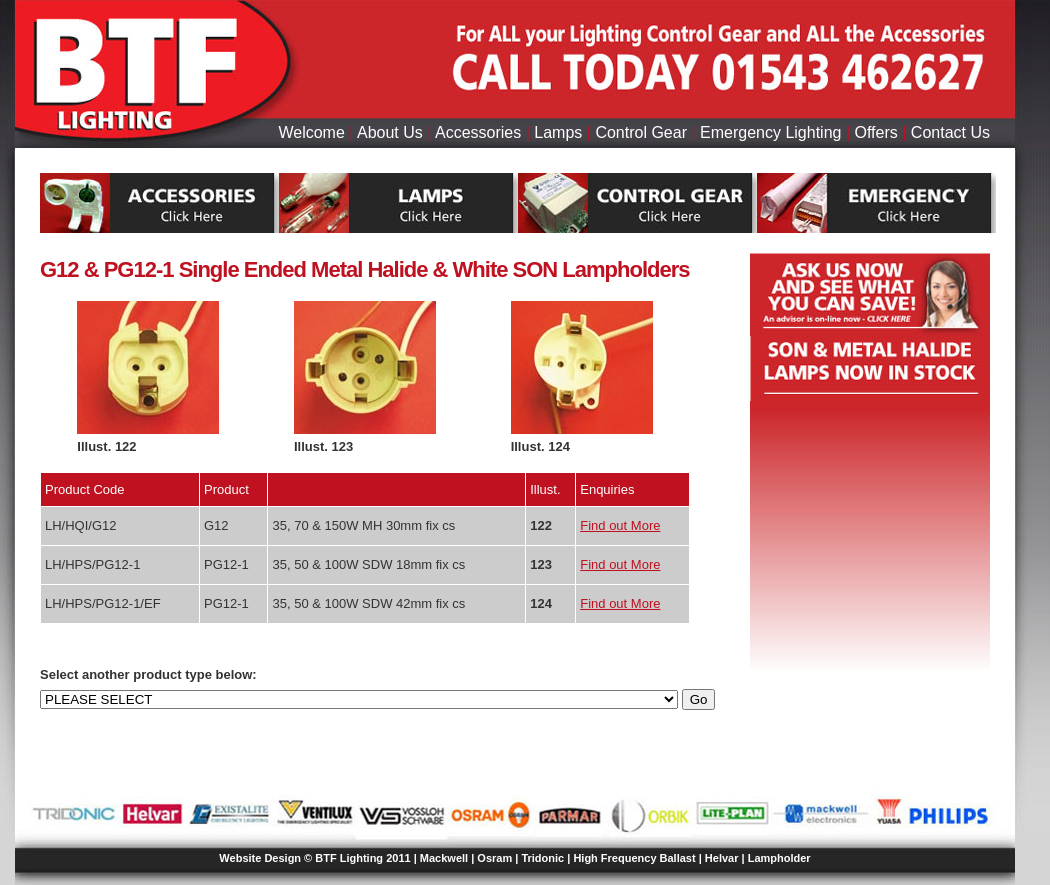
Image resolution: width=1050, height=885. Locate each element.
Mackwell (444, 858)
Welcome (311, 132)
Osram (494, 858)
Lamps (558, 132)
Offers (876, 132)
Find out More (620, 525)
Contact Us (950, 132)
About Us (390, 132)
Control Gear (641, 132)
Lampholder (779, 858)
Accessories (478, 132)
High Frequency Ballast (634, 858)
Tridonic (542, 858)
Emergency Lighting (770, 132)
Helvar (722, 858)
